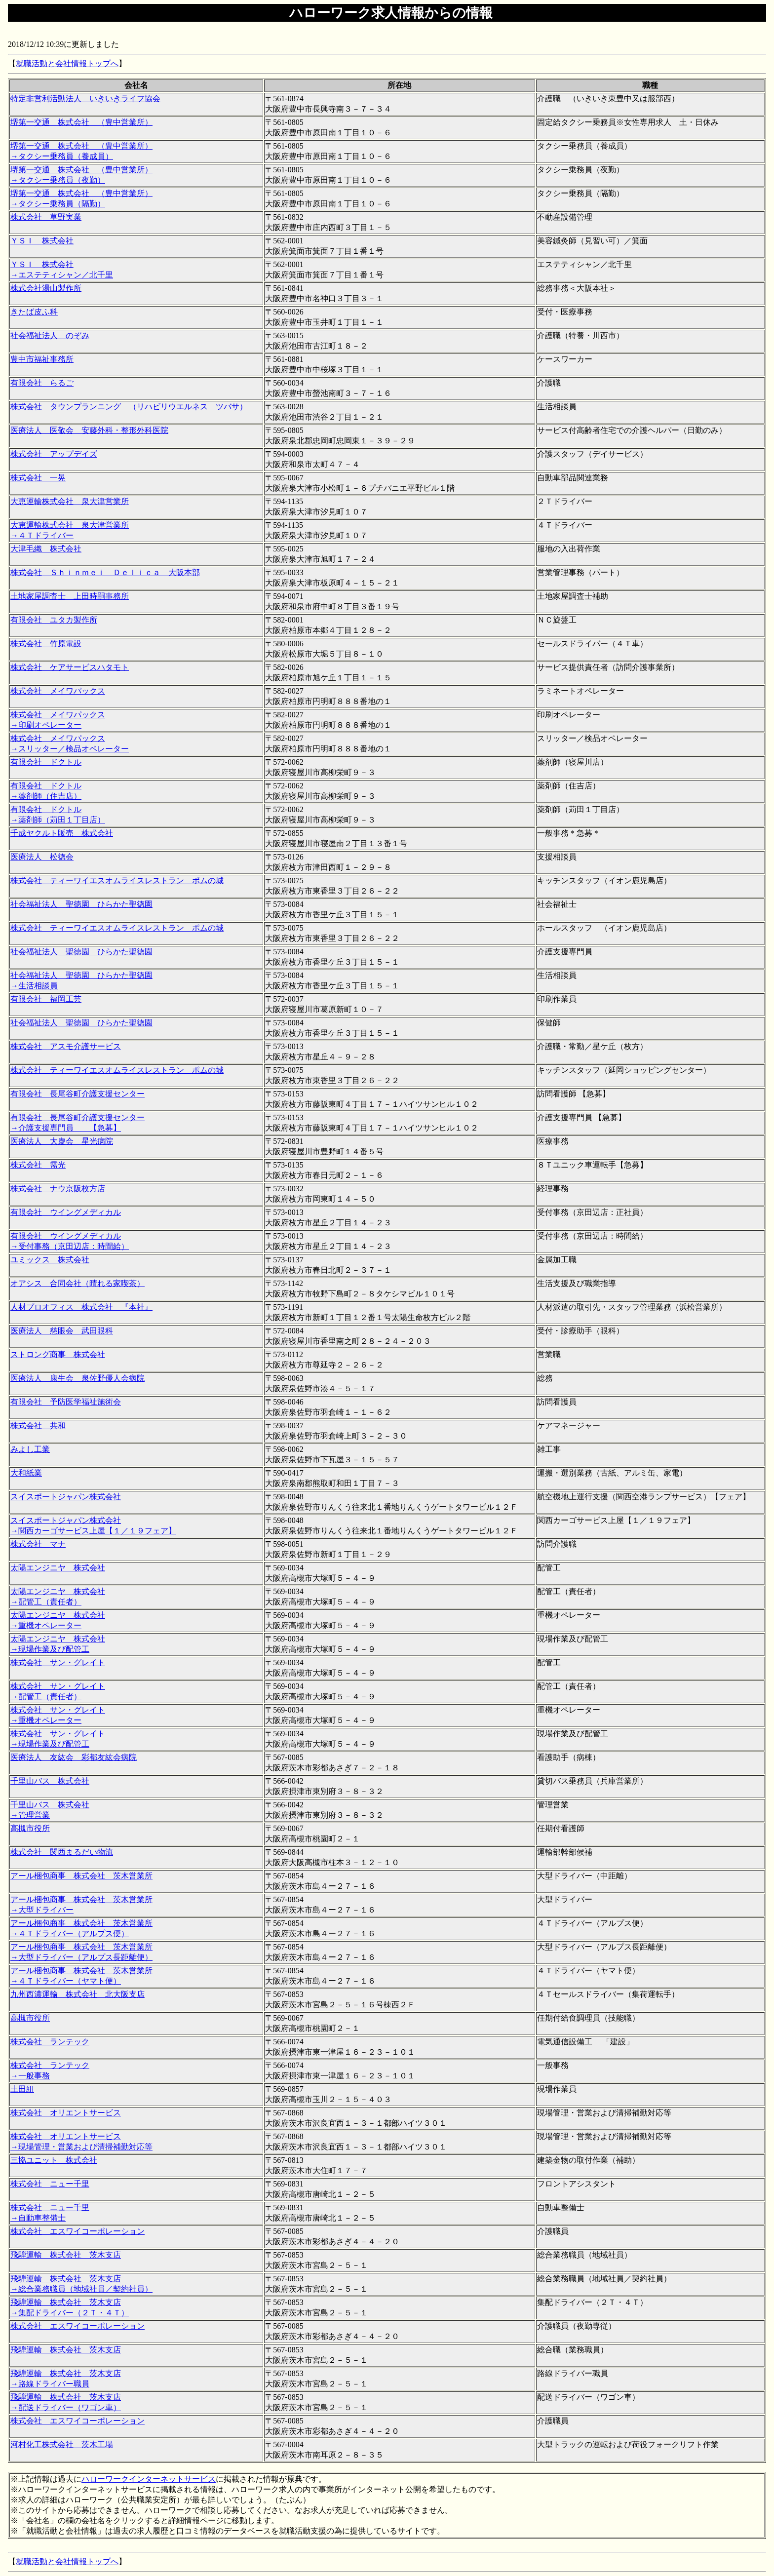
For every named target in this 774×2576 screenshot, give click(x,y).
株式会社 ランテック (49, 2041)
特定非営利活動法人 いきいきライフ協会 (85, 98)
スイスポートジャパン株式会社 (65, 1496)
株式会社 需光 (38, 1165)
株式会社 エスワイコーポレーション (77, 2231)
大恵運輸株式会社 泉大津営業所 (69, 501)
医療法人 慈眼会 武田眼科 (61, 1331)
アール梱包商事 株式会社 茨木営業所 (81, 1876)
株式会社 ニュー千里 (49, 2184)
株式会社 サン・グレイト (57, 1662)
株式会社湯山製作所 (45, 288)
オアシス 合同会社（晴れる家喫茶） (77, 1283)
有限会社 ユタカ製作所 (53, 620)
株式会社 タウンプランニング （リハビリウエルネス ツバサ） (128, 406)
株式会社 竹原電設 (45, 643)
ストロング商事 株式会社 (57, 1354)
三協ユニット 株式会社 (53, 2160)
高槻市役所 (30, 1828)
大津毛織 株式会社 (45, 549)
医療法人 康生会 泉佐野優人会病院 (77, 1378)
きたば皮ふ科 (34, 312)
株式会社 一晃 (38, 477)
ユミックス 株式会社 (49, 1259)
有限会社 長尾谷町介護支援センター (77, 1094)
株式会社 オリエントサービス (65, 2112)
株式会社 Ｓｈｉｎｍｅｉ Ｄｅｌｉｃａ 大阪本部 (105, 572)
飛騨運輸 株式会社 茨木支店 (65, 2255)
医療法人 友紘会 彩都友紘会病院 (73, 1757)
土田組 (22, 2089)
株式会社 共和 (38, 1425)
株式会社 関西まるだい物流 (61, 1852)
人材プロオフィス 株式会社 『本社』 (81, 1307)
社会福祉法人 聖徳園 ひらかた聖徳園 (81, 904)
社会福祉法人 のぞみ (49, 335)
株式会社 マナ (38, 1544)
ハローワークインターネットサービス (148, 2479)
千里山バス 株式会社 (49, 1781)
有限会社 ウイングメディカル (65, 1212)
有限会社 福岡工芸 (45, 999)
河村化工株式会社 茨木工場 (61, 2444)
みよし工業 (30, 1449)
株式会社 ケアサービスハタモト (69, 667)
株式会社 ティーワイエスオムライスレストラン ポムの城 (117, 880)
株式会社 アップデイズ (53, 454)
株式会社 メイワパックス (57, 691)
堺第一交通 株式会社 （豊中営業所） (81, 122)
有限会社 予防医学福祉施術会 (65, 1402)
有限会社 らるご (42, 383)
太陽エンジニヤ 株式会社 (57, 1567)
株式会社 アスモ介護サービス (65, 1046)
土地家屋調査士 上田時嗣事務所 (69, 596)
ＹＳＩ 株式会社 (42, 240)
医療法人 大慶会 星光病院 (61, 1141)
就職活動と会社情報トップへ (67, 63)
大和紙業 (26, 1473)
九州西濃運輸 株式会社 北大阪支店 (77, 1994)
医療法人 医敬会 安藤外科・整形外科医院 (89, 430)
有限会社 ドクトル (45, 762)
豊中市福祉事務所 (42, 359)
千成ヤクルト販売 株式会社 (61, 833)
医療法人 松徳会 (42, 857)
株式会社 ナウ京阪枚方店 (57, 1188)
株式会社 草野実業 (45, 217)
